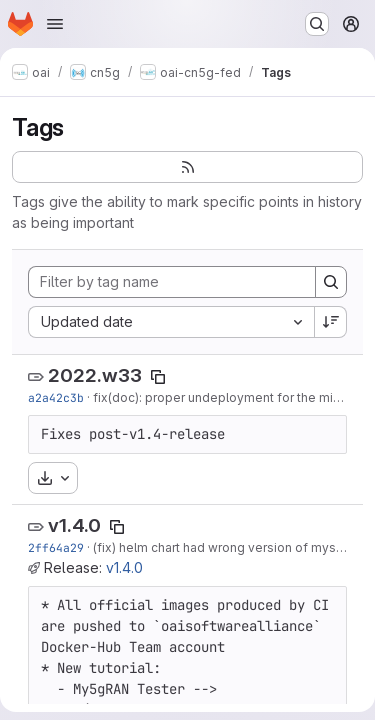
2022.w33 (95, 375)
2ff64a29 (56, 547)
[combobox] (171, 322)
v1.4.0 (74, 525)
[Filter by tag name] (172, 282)
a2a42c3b (56, 397)
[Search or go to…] (317, 24)
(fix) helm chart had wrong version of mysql (220, 547)
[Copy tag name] (158, 377)
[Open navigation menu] (55, 24)
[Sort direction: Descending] (331, 322)
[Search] (331, 282)
